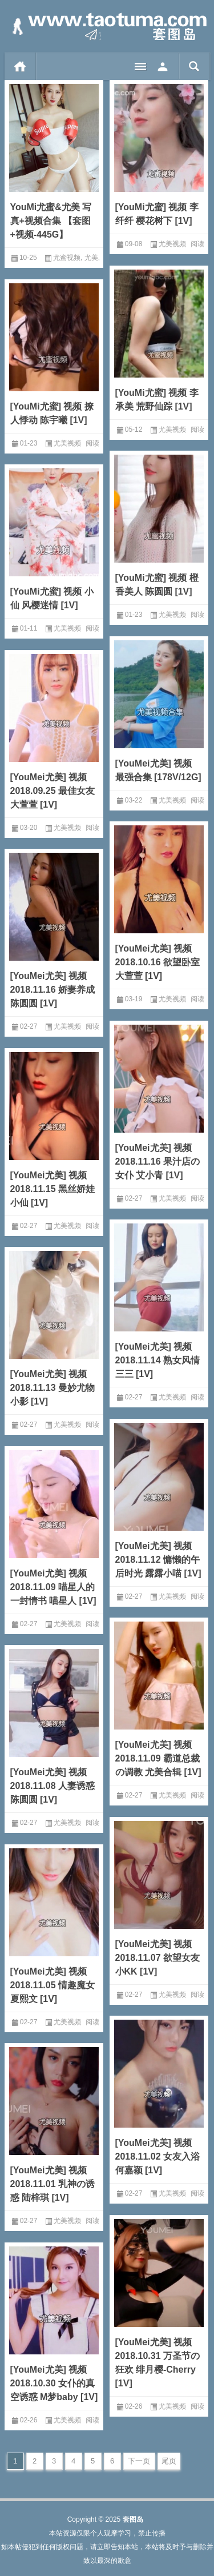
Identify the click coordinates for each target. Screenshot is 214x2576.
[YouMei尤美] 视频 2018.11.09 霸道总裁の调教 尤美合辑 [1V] (158, 1758)
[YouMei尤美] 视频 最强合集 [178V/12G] (158, 770)
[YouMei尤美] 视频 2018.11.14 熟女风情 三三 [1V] (157, 1360)
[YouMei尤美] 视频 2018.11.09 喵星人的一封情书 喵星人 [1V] (53, 1587)
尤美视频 (172, 244)
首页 (20, 66)
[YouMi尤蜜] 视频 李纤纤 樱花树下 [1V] (157, 214)
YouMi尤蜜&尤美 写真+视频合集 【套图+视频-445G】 (51, 220)
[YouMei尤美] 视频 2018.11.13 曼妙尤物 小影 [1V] (52, 1387)
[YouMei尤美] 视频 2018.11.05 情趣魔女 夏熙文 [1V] (52, 1985)
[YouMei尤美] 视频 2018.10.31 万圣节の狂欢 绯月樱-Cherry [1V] (157, 2362)
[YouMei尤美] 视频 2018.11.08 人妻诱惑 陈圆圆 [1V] (52, 1785)
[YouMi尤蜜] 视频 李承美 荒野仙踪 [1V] (157, 399)
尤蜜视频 (66, 258)
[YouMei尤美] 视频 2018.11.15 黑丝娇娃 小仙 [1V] (52, 1188)
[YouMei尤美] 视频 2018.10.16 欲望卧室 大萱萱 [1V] (157, 962)
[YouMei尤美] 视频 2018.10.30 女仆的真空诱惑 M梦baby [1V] (54, 2383)
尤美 (91, 258)
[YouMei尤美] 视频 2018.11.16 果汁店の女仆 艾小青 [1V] (157, 1161)
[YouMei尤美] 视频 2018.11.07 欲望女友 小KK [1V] (157, 1957)
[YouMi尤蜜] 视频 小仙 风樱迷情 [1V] (52, 598)
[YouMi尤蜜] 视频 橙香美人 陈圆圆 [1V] (157, 584)
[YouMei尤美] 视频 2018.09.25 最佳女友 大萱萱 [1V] (52, 790)
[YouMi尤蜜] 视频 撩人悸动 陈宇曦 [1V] (52, 413)
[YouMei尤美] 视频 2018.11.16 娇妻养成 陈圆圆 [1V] (52, 989)
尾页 (168, 2461)
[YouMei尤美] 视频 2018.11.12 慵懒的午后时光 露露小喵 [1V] (158, 1559)
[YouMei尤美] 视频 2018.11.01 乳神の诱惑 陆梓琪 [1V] (52, 2183)
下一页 (139, 2461)
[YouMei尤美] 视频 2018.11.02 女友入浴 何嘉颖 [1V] (157, 2156)
